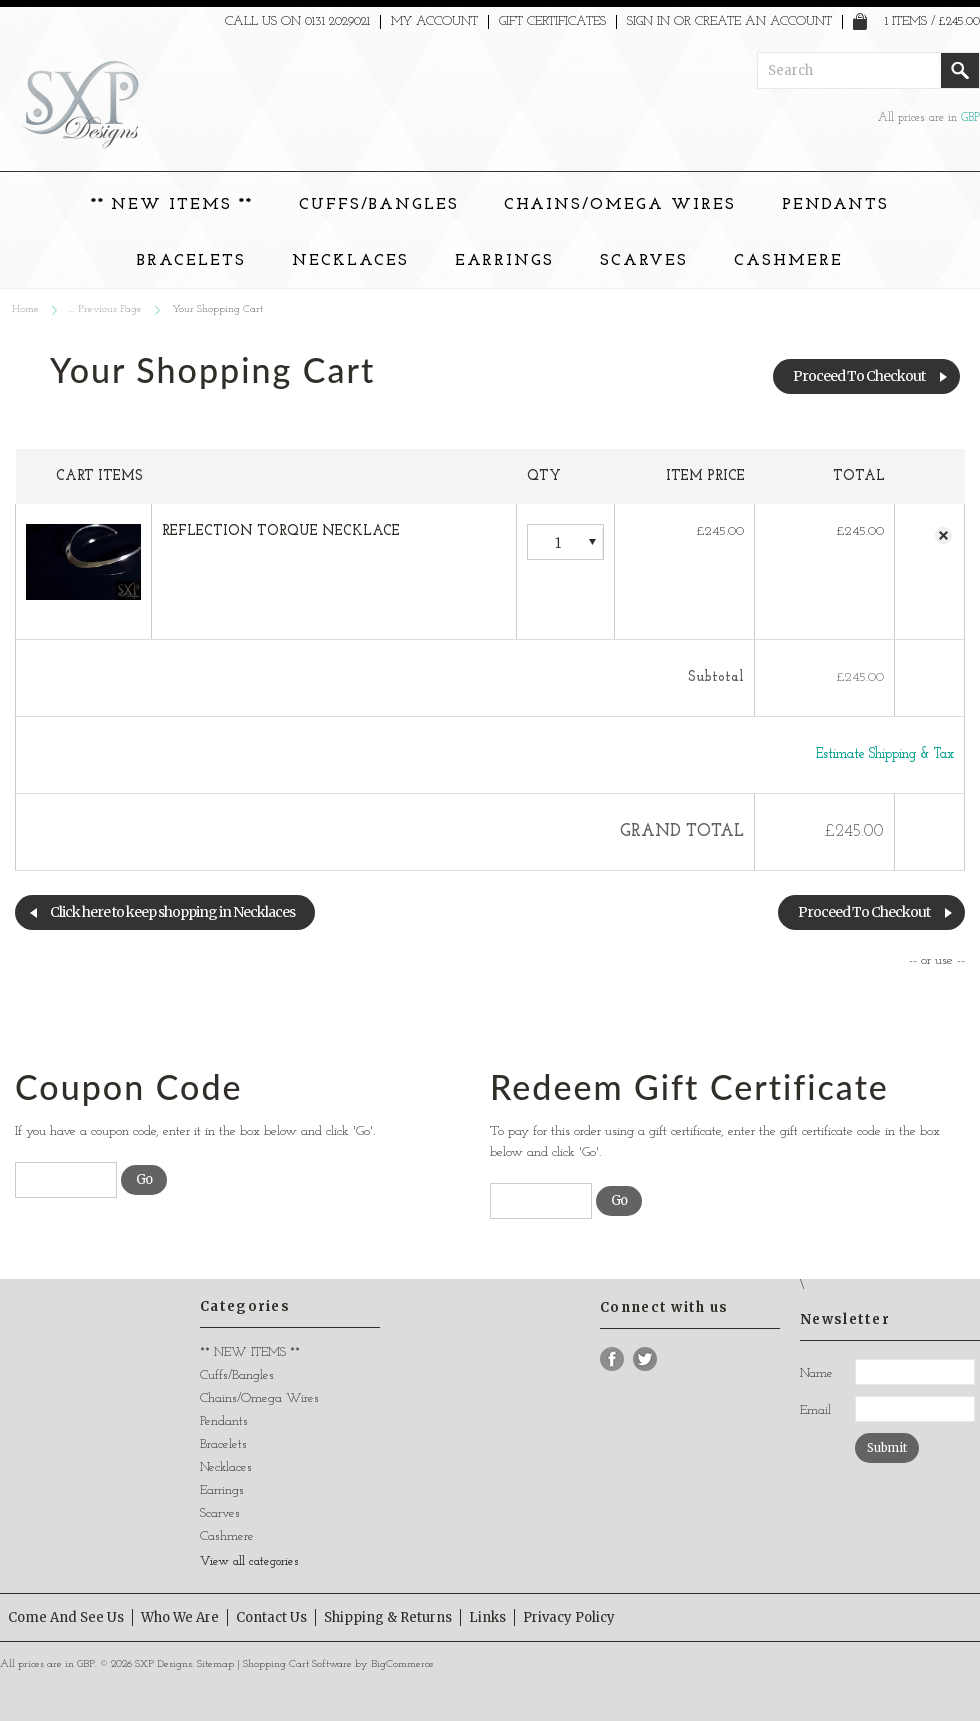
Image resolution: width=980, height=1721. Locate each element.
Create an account (763, 21)
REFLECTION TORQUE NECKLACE (281, 531)
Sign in (648, 21)
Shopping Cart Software (297, 1664)
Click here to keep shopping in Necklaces (172, 912)
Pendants (836, 205)
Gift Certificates (552, 21)
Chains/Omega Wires (619, 205)
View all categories (249, 1561)
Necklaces (350, 261)
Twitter (645, 1359)
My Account (434, 21)
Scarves (644, 261)
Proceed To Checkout (859, 376)
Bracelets (191, 261)
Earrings (505, 261)
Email (815, 1410)
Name (816, 1373)
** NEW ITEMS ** (172, 205)
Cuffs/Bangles (378, 205)
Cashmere (788, 261)
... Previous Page (105, 309)
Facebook (612, 1359)
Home (25, 309)
